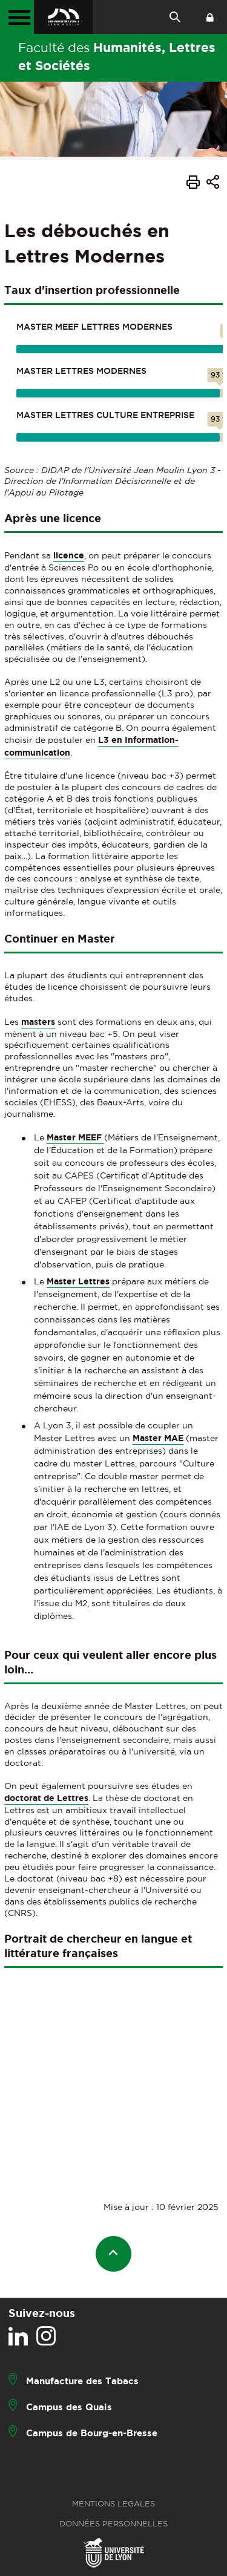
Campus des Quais (69, 2406)
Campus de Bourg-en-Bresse (91, 2432)
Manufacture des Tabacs (82, 2380)
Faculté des (116, 56)
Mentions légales (113, 2504)
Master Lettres (78, 1281)
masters (38, 1022)
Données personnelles (113, 2524)
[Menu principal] (17, 17)
